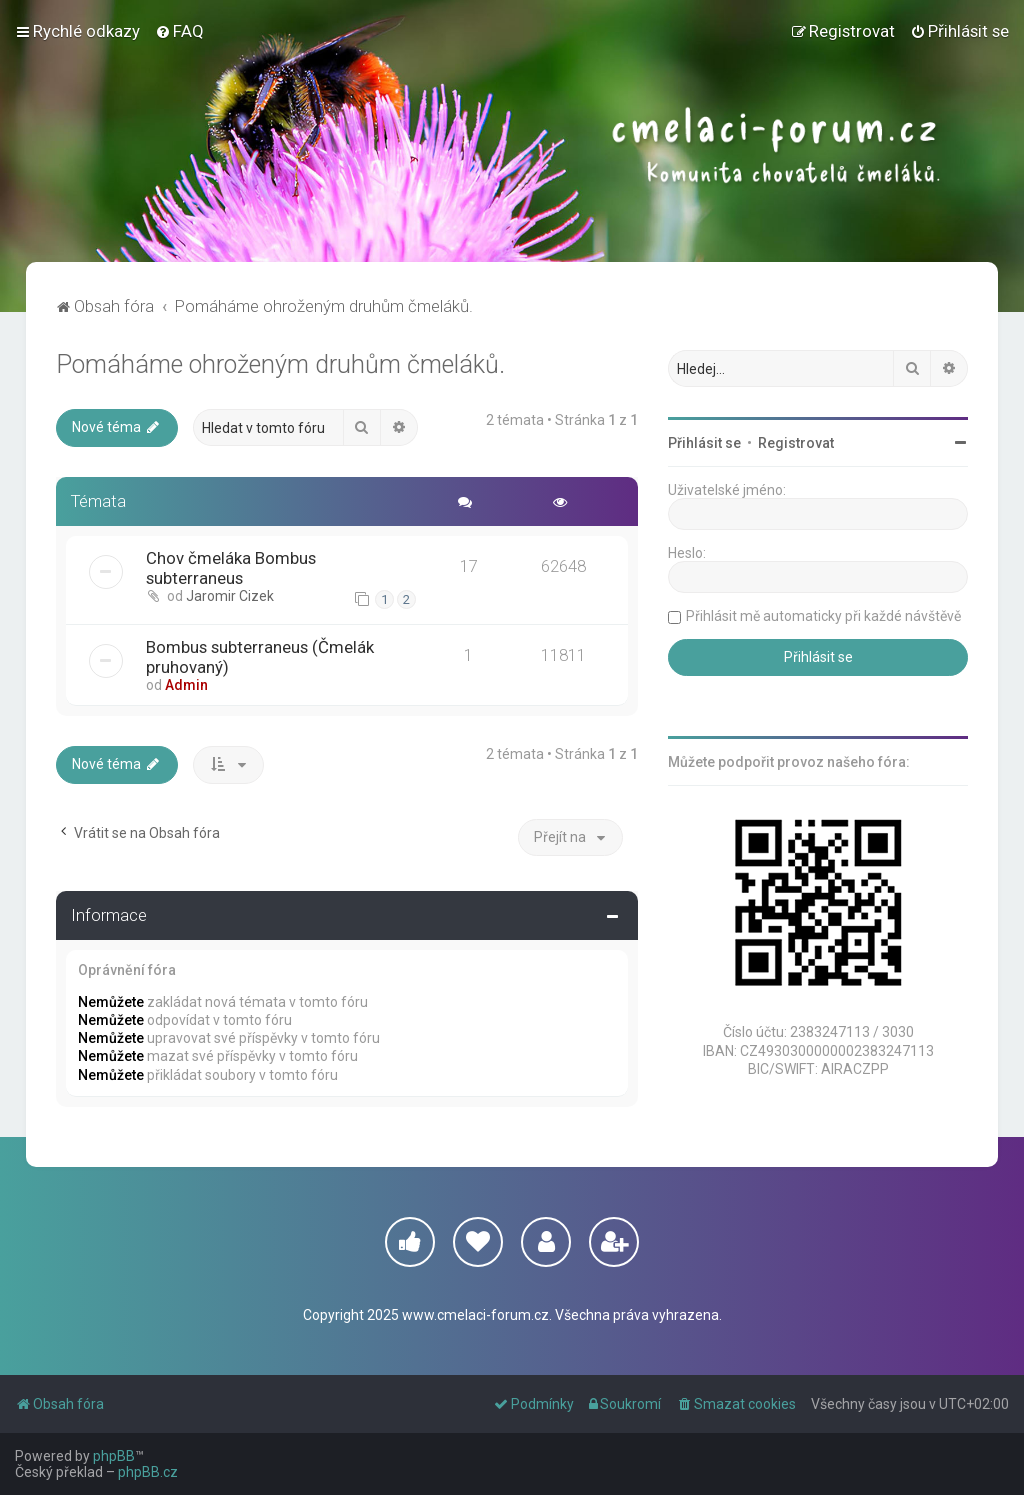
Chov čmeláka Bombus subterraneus (231, 568)
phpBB (114, 1456)
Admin (186, 685)
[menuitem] (179, 31)
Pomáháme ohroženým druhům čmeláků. (280, 364)
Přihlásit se (704, 443)
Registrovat (796, 443)
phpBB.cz (148, 1472)
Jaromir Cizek (230, 596)
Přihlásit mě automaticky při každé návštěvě (823, 616)
